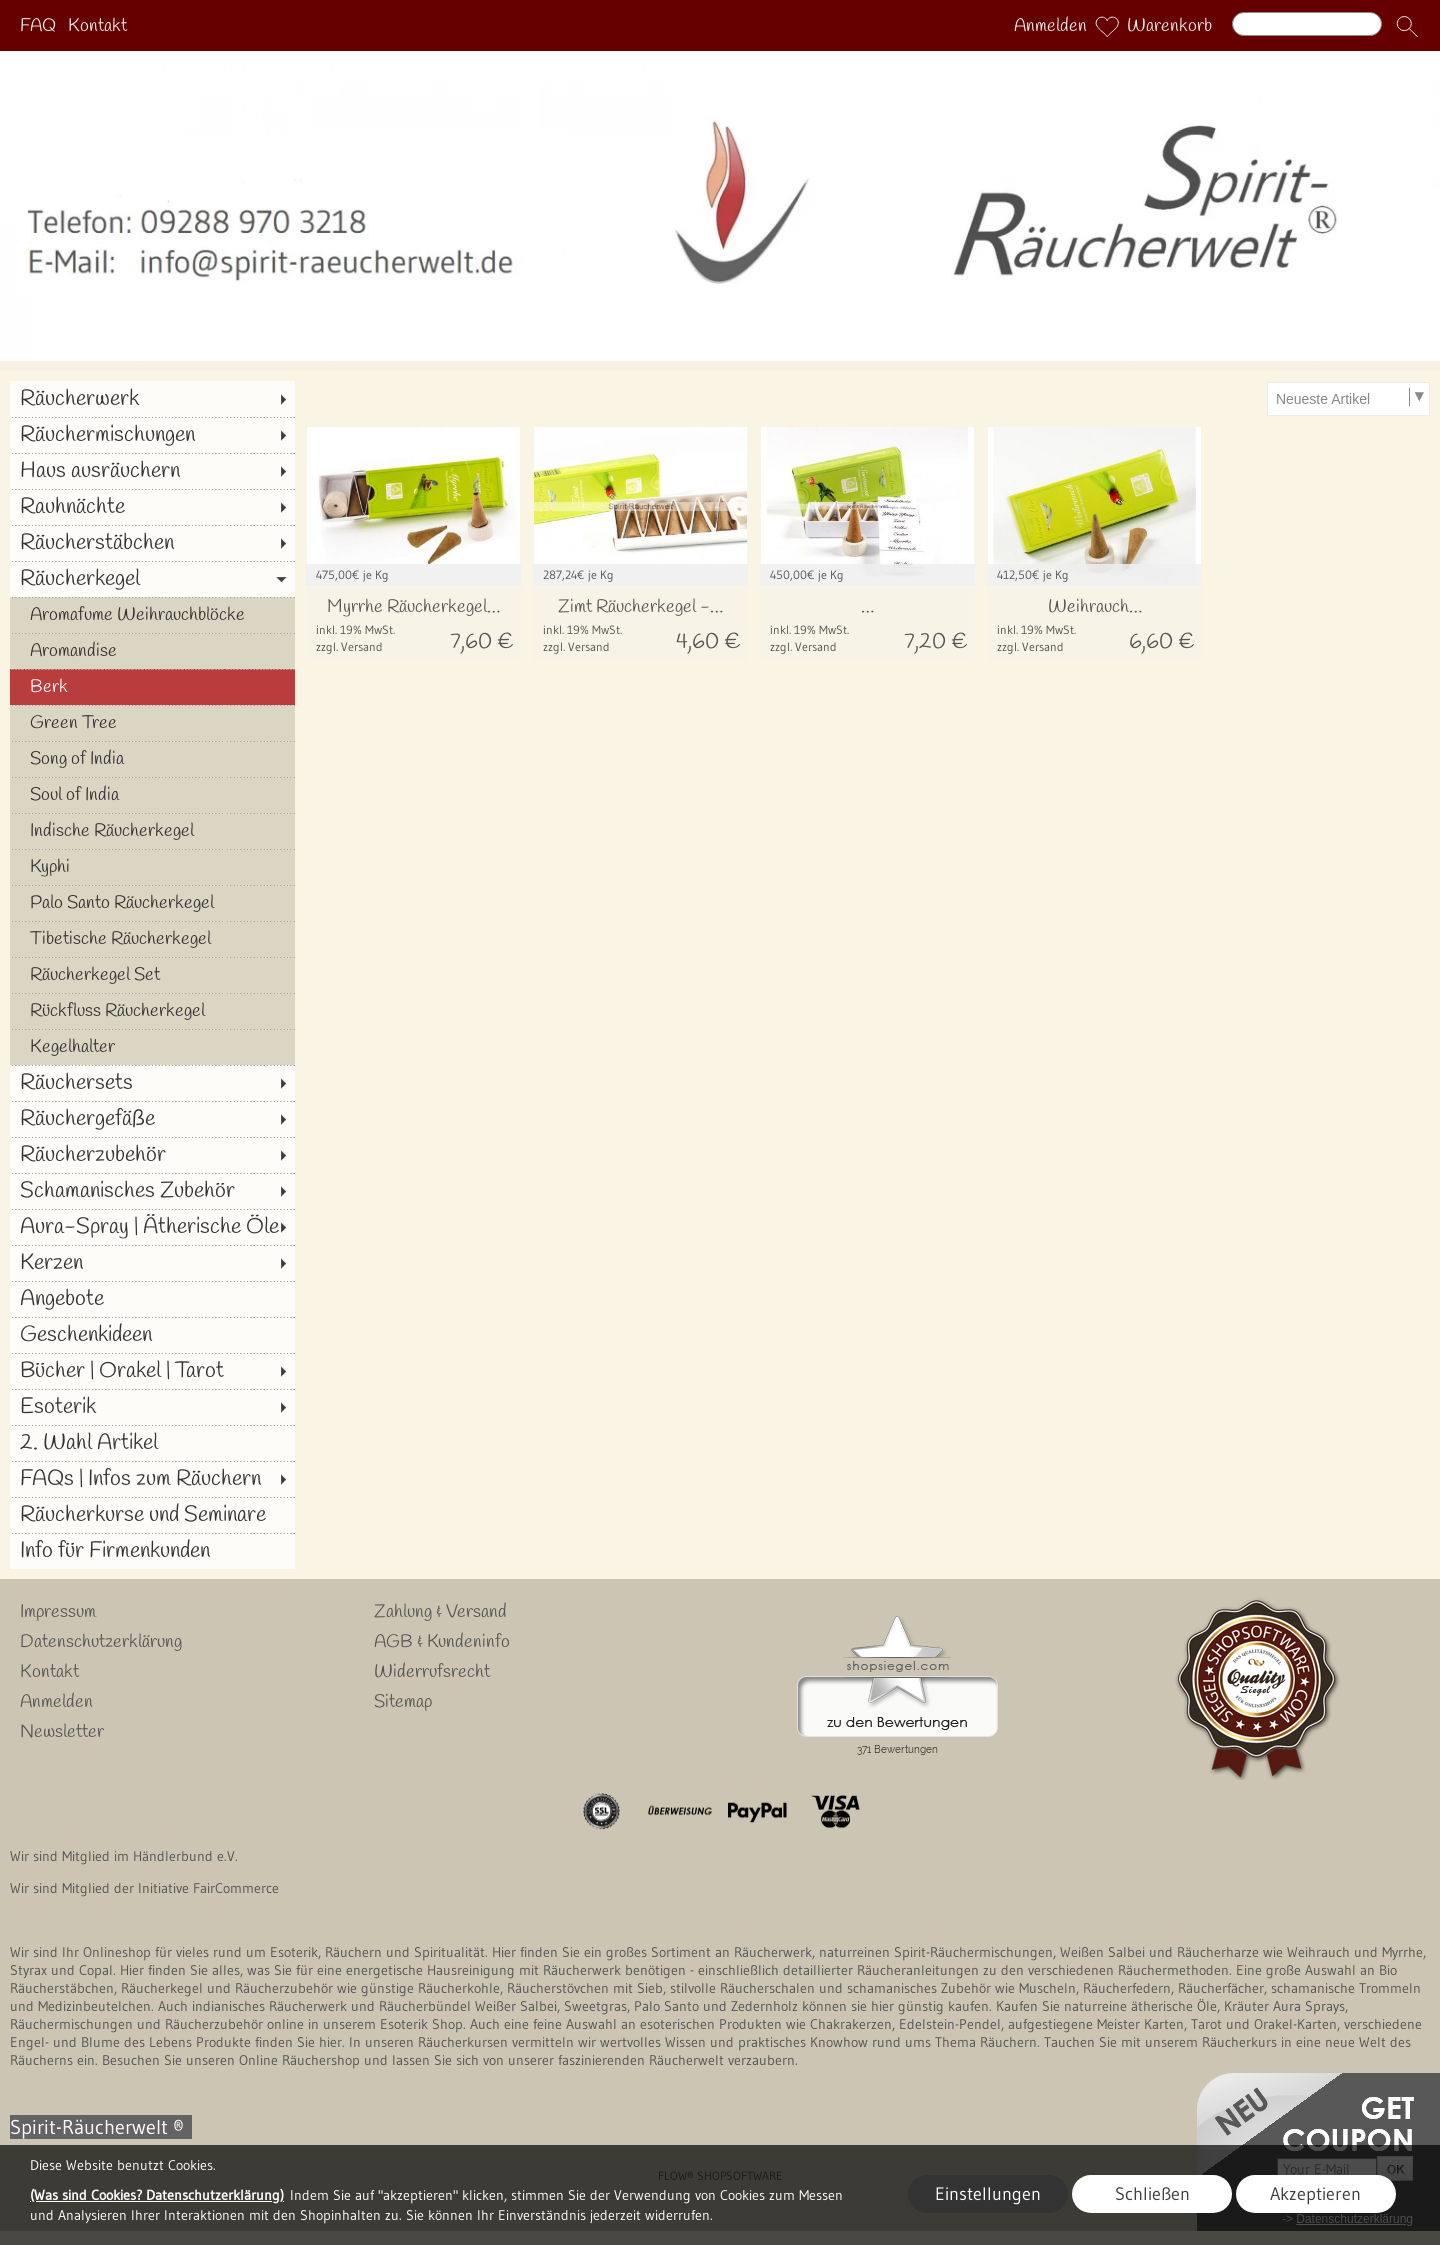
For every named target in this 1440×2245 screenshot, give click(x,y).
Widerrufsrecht (432, 1672)
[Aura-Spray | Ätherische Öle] (152, 1227)
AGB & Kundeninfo (442, 1642)
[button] (1407, 26)
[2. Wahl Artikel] (152, 1443)
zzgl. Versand (349, 646)
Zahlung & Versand (440, 1612)
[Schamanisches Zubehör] (152, 1191)
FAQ (38, 26)
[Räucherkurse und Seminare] (152, 1515)
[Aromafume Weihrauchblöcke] (152, 615)
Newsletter (62, 1732)
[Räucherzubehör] (152, 1155)
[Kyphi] (152, 867)
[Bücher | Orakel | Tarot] (152, 1371)
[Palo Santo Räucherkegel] (152, 903)
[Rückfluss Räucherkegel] (152, 1011)
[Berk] (152, 687)
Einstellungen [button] (988, 2194)
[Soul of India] (152, 795)
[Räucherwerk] (152, 399)
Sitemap (403, 1702)
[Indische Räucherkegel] (152, 831)
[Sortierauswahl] (1348, 399)
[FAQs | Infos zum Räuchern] (152, 1479)
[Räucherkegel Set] (152, 975)
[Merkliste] (1107, 26)
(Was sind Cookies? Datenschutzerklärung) (157, 2195)
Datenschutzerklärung (101, 1642)
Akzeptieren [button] (1315, 2194)
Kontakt (97, 26)
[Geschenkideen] (152, 1335)
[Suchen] (1307, 24)
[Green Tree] (152, 723)
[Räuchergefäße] (152, 1119)
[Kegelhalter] (152, 1047)
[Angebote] (152, 1299)
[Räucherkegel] (152, 579)
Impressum (58, 1612)
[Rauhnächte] (152, 507)
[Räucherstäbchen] (152, 543)
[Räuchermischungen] (152, 435)
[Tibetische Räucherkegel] (152, 939)
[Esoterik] (152, 1407)
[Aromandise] (152, 651)
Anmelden (1050, 26)
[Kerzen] (152, 1263)
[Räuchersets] (152, 1083)
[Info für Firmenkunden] (152, 1551)
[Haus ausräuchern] (152, 471)
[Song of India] (152, 759)
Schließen (1152, 2194)
